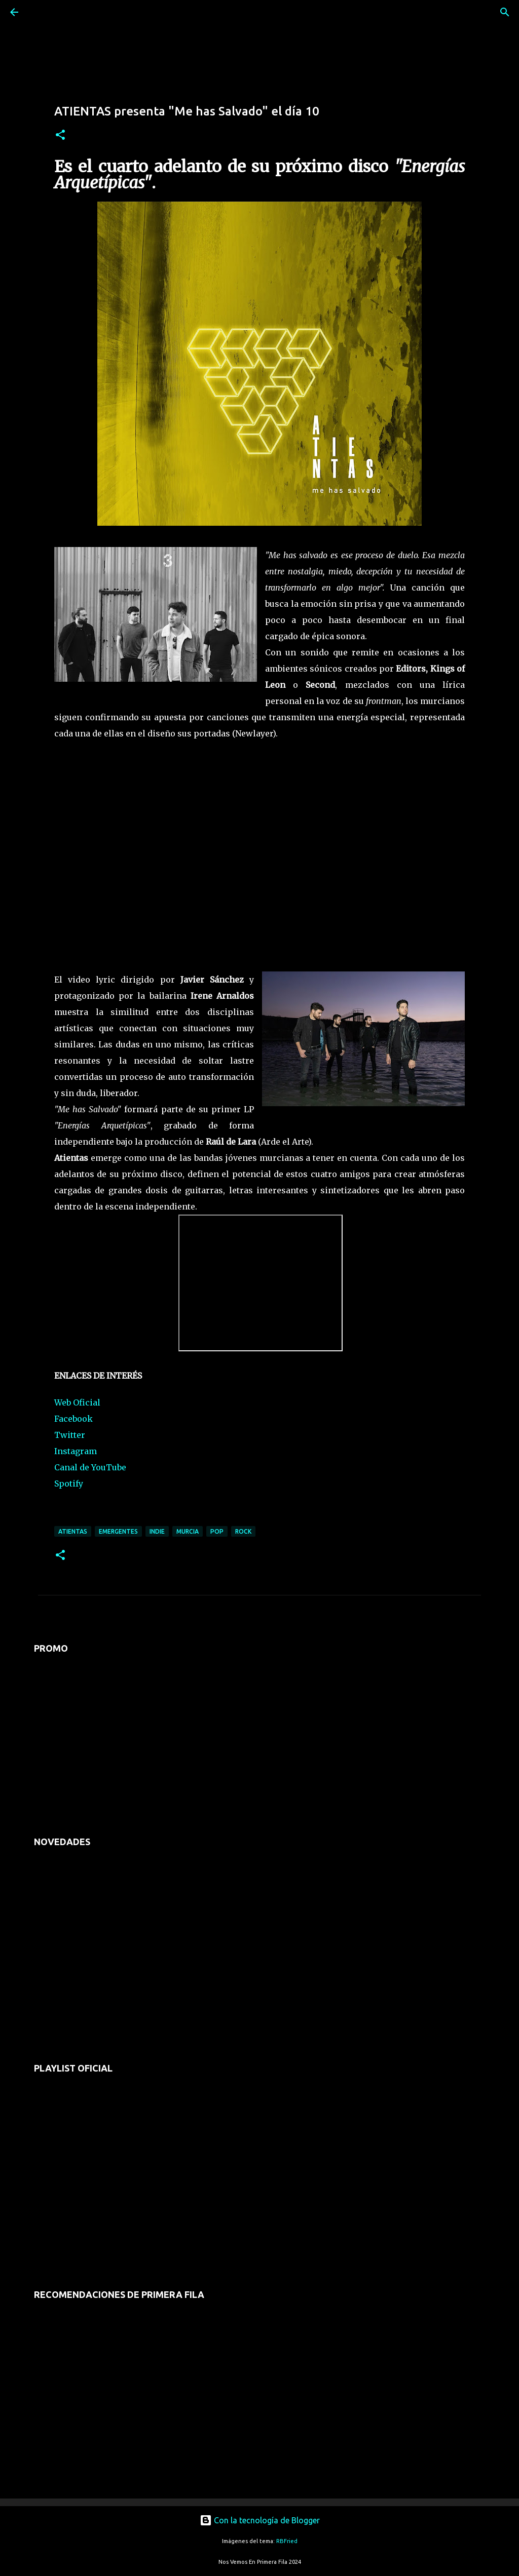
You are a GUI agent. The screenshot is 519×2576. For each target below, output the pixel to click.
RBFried (287, 2541)
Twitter (69, 1435)
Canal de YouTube (90, 1467)
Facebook (73, 1419)
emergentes (118, 1531)
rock (243, 1531)
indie (157, 1531)
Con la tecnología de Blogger (260, 2520)
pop (217, 1531)
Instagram (75, 1451)
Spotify (68, 1483)
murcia (187, 1531)
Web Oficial (77, 1402)
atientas (72, 1531)
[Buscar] (42, 12)
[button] (60, 135)
